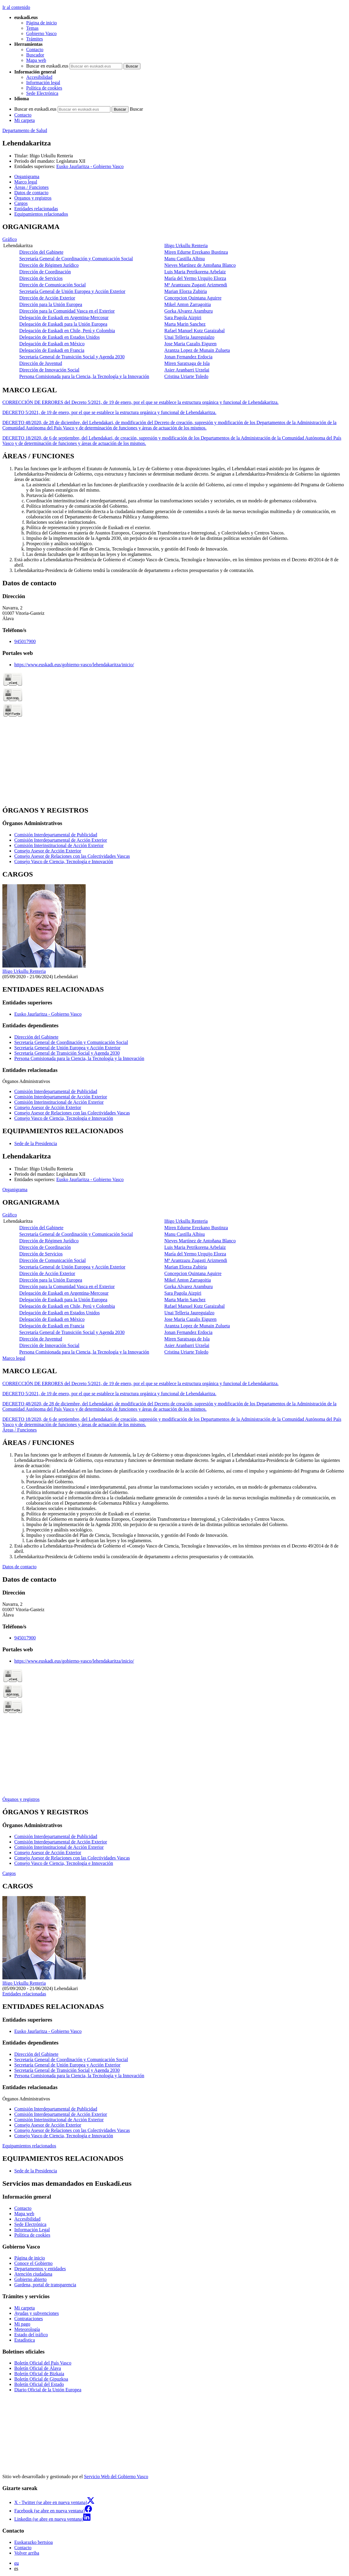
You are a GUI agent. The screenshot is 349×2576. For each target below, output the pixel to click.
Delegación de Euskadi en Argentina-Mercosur (64, 317)
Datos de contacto (19, 1566)
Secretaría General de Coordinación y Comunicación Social (76, 258)
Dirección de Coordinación (45, 271)
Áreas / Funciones (19, 1429)
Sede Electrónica (42, 93)
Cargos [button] (21, 203)
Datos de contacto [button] (31, 192)
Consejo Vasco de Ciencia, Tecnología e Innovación (63, 861)
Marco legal (13, 1358)
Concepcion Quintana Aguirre (192, 297)
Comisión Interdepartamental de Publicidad (55, 834)
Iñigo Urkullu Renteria (51, 155)
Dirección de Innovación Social (49, 369)
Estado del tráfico (31, 2334)
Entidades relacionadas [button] (36, 208)
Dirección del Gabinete (41, 252)
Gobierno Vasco (41, 33)
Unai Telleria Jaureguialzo (189, 337)
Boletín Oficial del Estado (39, 2384)
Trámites (34, 38)
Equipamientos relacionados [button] (41, 214)
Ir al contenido (16, 7)
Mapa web (36, 60)
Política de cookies (44, 87)
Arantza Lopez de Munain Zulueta (197, 350)
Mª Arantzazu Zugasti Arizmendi (195, 284)
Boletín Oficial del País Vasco (42, 2362)
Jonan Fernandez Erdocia (188, 356)
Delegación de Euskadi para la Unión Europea (63, 324)
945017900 (25, 641)
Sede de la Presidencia (35, 1143)
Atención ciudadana (33, 2273)
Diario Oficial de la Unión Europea (47, 2389)
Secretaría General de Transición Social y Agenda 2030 (72, 356)
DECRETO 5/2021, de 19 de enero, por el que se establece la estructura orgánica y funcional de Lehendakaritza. (109, 412)
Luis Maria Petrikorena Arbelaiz (195, 271)
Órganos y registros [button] (32, 197)
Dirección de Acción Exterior (47, 297)
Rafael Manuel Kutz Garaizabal (194, 330)
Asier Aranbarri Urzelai (186, 369)
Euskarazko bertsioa (33, 2542)
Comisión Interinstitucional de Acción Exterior (59, 845)
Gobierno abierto (30, 2279)
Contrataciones (28, 2318)
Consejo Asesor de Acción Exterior (47, 850)
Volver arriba (26, 2552)
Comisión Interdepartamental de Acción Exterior (60, 840)
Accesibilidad (39, 77)
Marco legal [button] (25, 181)
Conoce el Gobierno (33, 2263)
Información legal (43, 82)
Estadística (24, 2340)
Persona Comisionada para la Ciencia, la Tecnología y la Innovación (84, 376)
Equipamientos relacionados (29, 2145)
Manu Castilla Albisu (184, 258)
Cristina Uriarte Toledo (186, 376)
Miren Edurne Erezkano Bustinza (196, 252)
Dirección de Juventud (40, 363)
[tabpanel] (174, 301)
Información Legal (32, 2229)
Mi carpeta (24, 120)
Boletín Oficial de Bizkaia (39, 2373)
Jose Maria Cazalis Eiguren (190, 343)
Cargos (9, 1873)
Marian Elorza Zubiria (185, 291)
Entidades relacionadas (24, 1993)
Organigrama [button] (26, 176)
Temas (32, 28)
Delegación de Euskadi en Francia (51, 350)
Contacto (34, 49)
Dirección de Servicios (41, 278)
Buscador (35, 54)
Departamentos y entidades (40, 2268)
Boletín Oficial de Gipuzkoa (41, 2378)
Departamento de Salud (24, 130)
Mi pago (22, 2323)
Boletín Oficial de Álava (37, 2368)
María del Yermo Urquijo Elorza (195, 278)
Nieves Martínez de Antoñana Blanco (200, 265)
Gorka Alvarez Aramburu (188, 310)
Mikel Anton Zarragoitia (187, 304)
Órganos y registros (21, 1799)
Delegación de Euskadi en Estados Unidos (59, 337)
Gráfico (9, 239)
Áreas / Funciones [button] (31, 187)
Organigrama (14, 1189)
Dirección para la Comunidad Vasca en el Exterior (67, 310)
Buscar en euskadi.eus (47, 65)
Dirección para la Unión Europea (50, 304)
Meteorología (27, 2329)
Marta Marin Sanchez (185, 324)
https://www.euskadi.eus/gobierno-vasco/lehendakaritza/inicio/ (74, 664)
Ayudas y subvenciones (36, 2313)
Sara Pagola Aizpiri (182, 317)
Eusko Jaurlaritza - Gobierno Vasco (89, 166)
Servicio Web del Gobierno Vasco (116, 2476)
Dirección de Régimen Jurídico (49, 265)
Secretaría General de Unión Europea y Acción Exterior (72, 291)
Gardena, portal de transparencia (45, 2284)
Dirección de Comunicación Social (52, 284)
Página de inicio (41, 22)
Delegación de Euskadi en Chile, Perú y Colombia (67, 330)
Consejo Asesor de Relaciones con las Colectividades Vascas (72, 856)
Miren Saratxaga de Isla (186, 363)
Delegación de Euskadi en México (51, 343)
